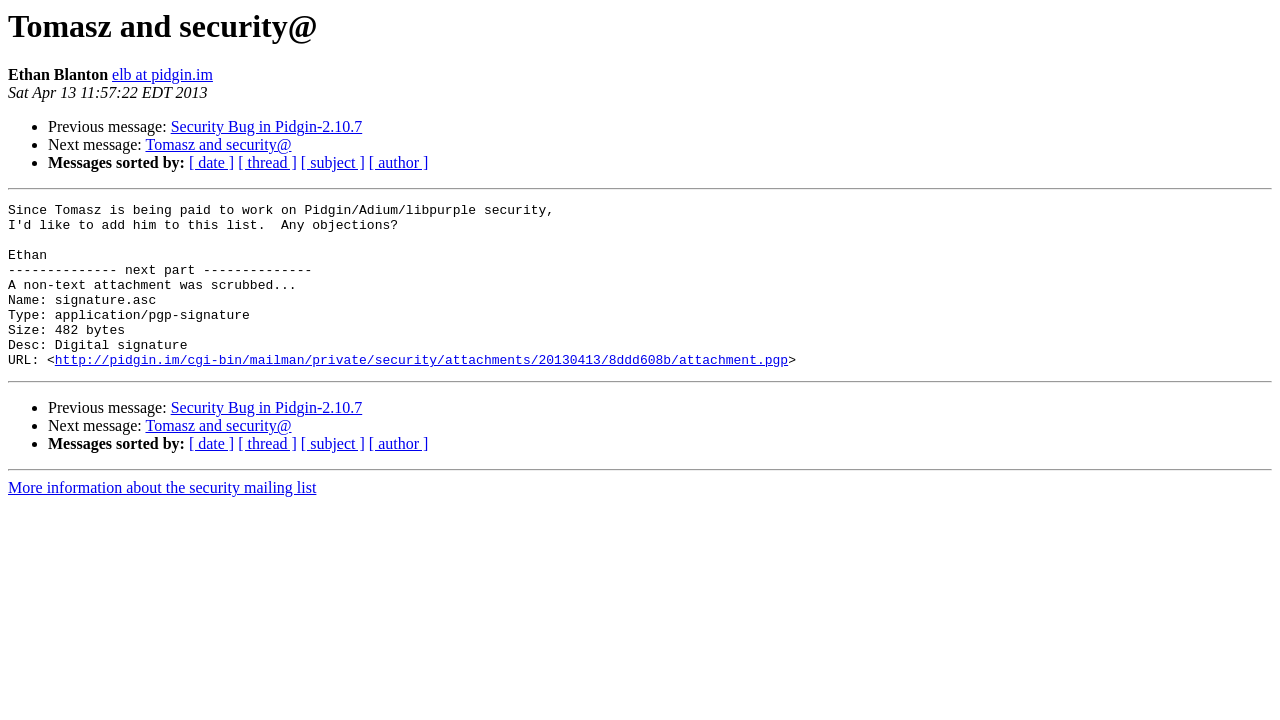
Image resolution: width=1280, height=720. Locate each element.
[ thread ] (267, 162)
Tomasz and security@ (218, 144)
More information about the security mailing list (162, 520)
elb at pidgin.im (162, 74)
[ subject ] (333, 162)
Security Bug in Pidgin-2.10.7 (267, 126)
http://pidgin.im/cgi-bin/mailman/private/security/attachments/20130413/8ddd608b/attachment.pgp (421, 392)
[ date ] (211, 162)
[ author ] (399, 162)
